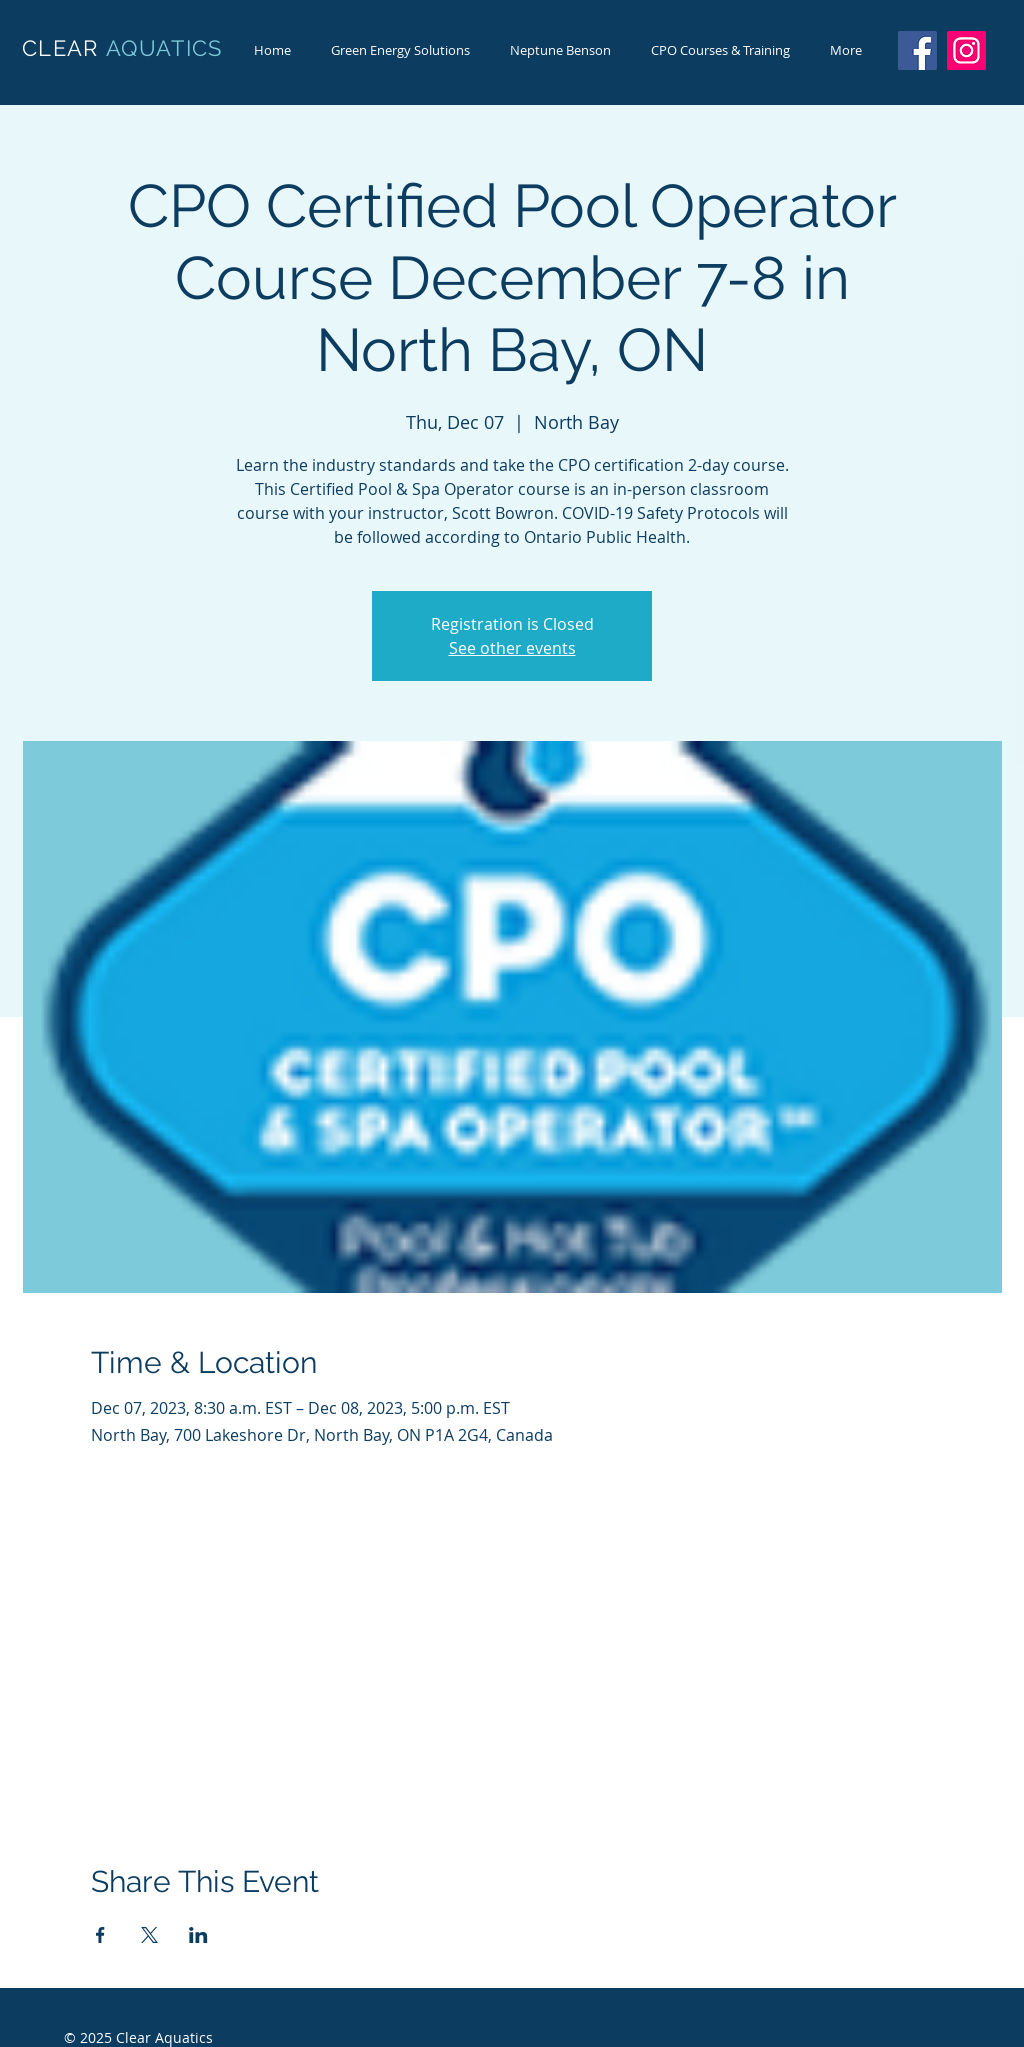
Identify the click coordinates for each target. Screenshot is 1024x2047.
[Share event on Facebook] (100, 1935)
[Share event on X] (149, 1935)
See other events (512, 648)
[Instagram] (966, 50)
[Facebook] (917, 50)
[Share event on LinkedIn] (198, 1935)
